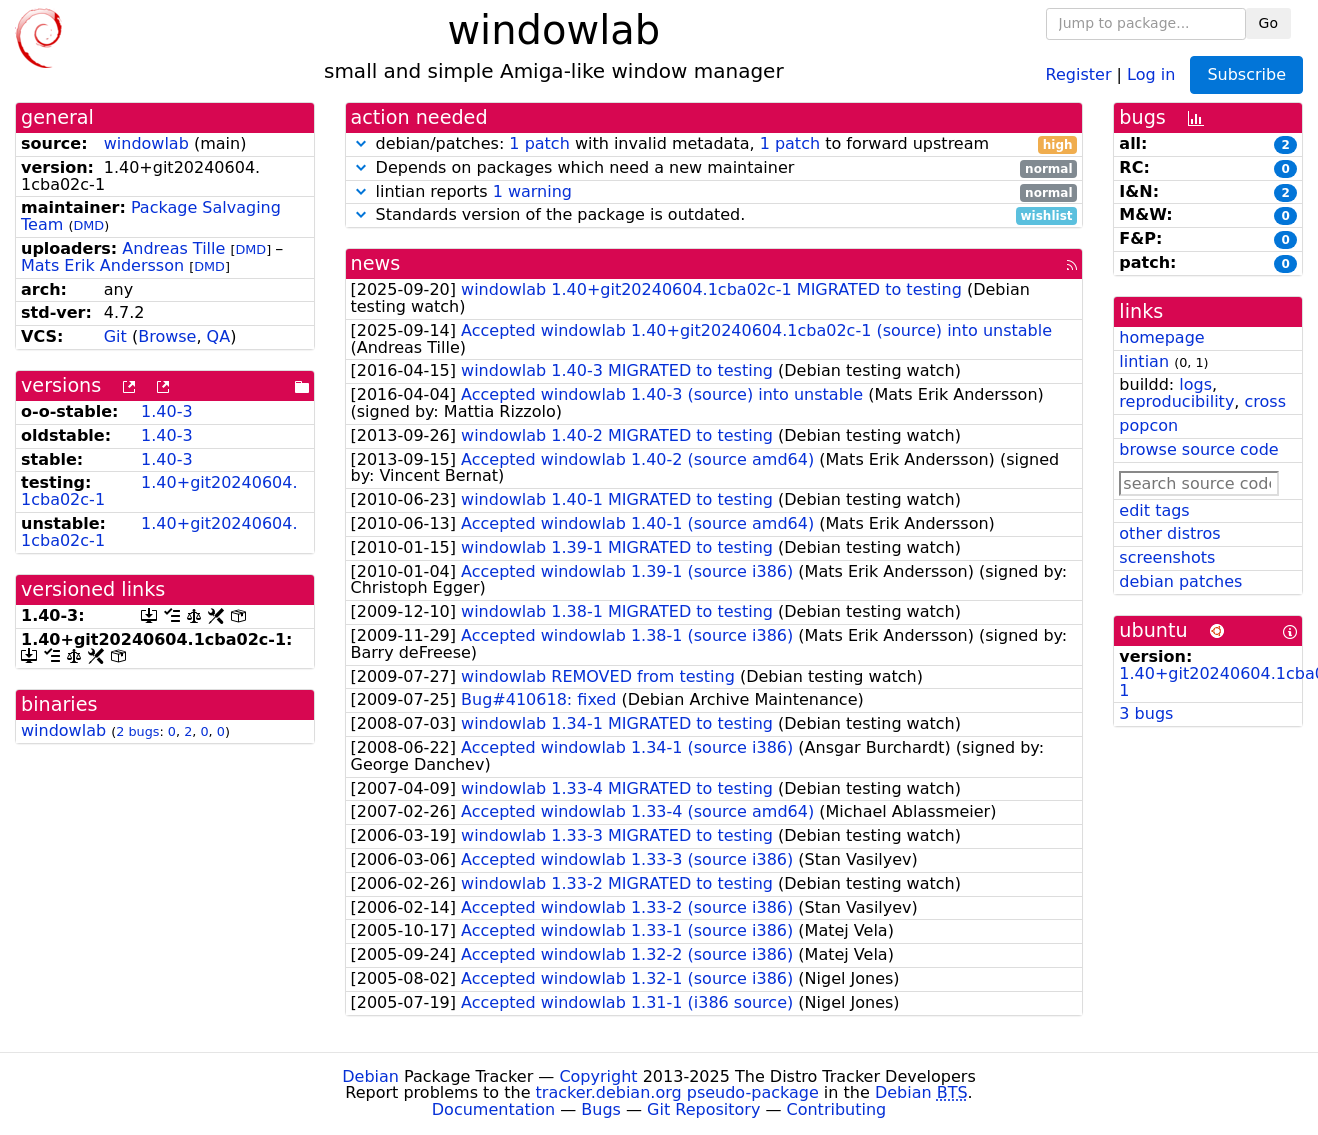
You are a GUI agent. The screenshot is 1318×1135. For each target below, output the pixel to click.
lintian (1144, 361)
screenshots (1167, 557)
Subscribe (1246, 74)
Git (115, 336)
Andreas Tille (173, 248)
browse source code (1198, 449)
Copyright (598, 1076)
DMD (88, 225)
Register (1079, 73)
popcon (1148, 425)
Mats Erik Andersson (102, 265)
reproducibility (1176, 401)
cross (1265, 401)
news (376, 263)
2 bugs (137, 731)
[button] (361, 143)
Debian (370, 1076)
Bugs (601, 1109)
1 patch (539, 143)
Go (1268, 23)
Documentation (493, 1109)
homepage (1161, 337)
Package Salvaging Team (151, 216)
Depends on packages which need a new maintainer (714, 168)
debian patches (1180, 581)
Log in (1151, 73)
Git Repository (703, 1109)
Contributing (837, 1109)
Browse (167, 336)
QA (219, 336)
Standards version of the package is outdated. (714, 215)
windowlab (146, 143)
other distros (1169, 533)
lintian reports (714, 192)
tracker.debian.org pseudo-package (677, 1092)
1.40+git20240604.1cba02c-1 (159, 491)
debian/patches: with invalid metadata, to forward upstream (714, 144)
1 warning (532, 191)
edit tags (1154, 510)
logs (1195, 384)
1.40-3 (167, 411)
